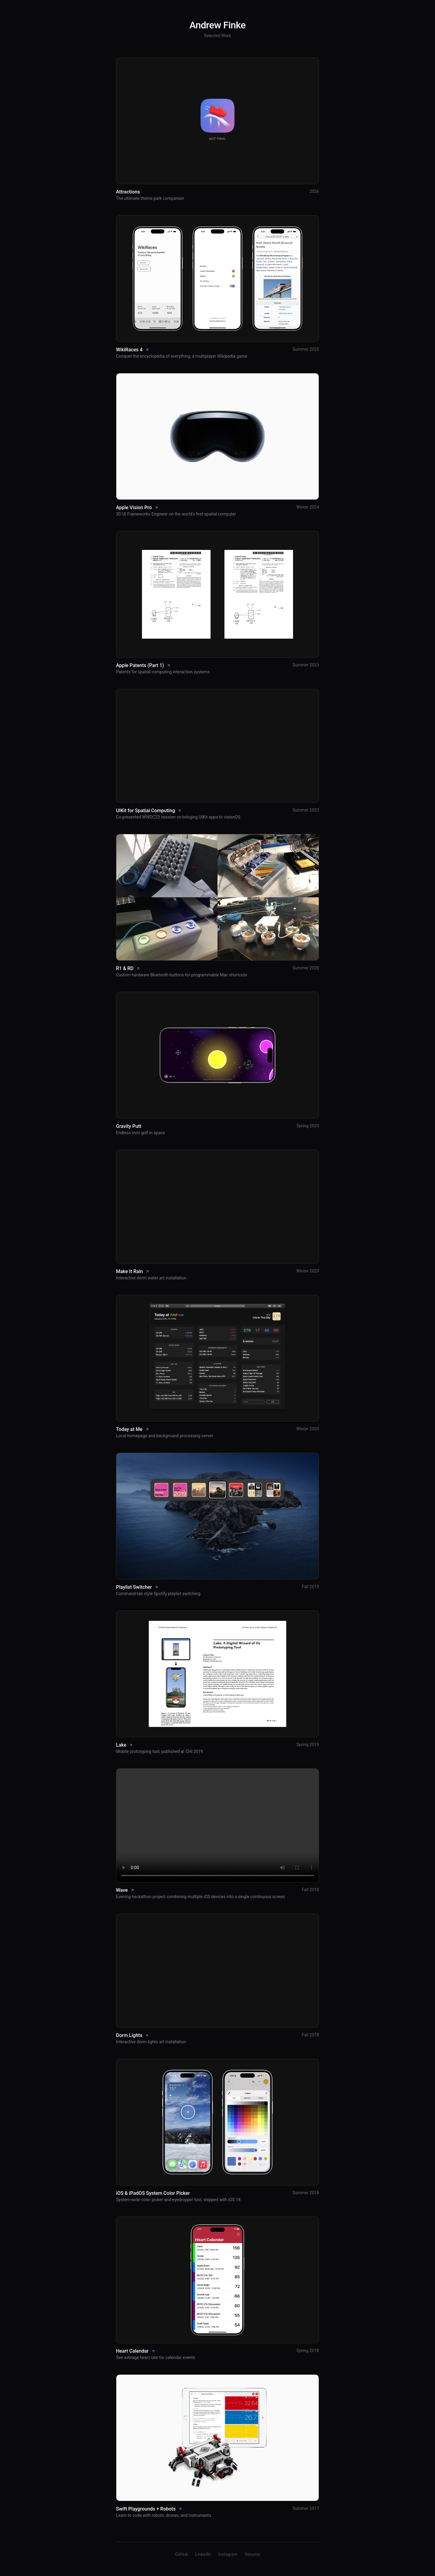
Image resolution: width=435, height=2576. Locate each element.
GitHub (181, 2554)
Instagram (227, 2554)
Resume (252, 2554)
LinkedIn (203, 2554)
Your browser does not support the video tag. (217, 1825)
